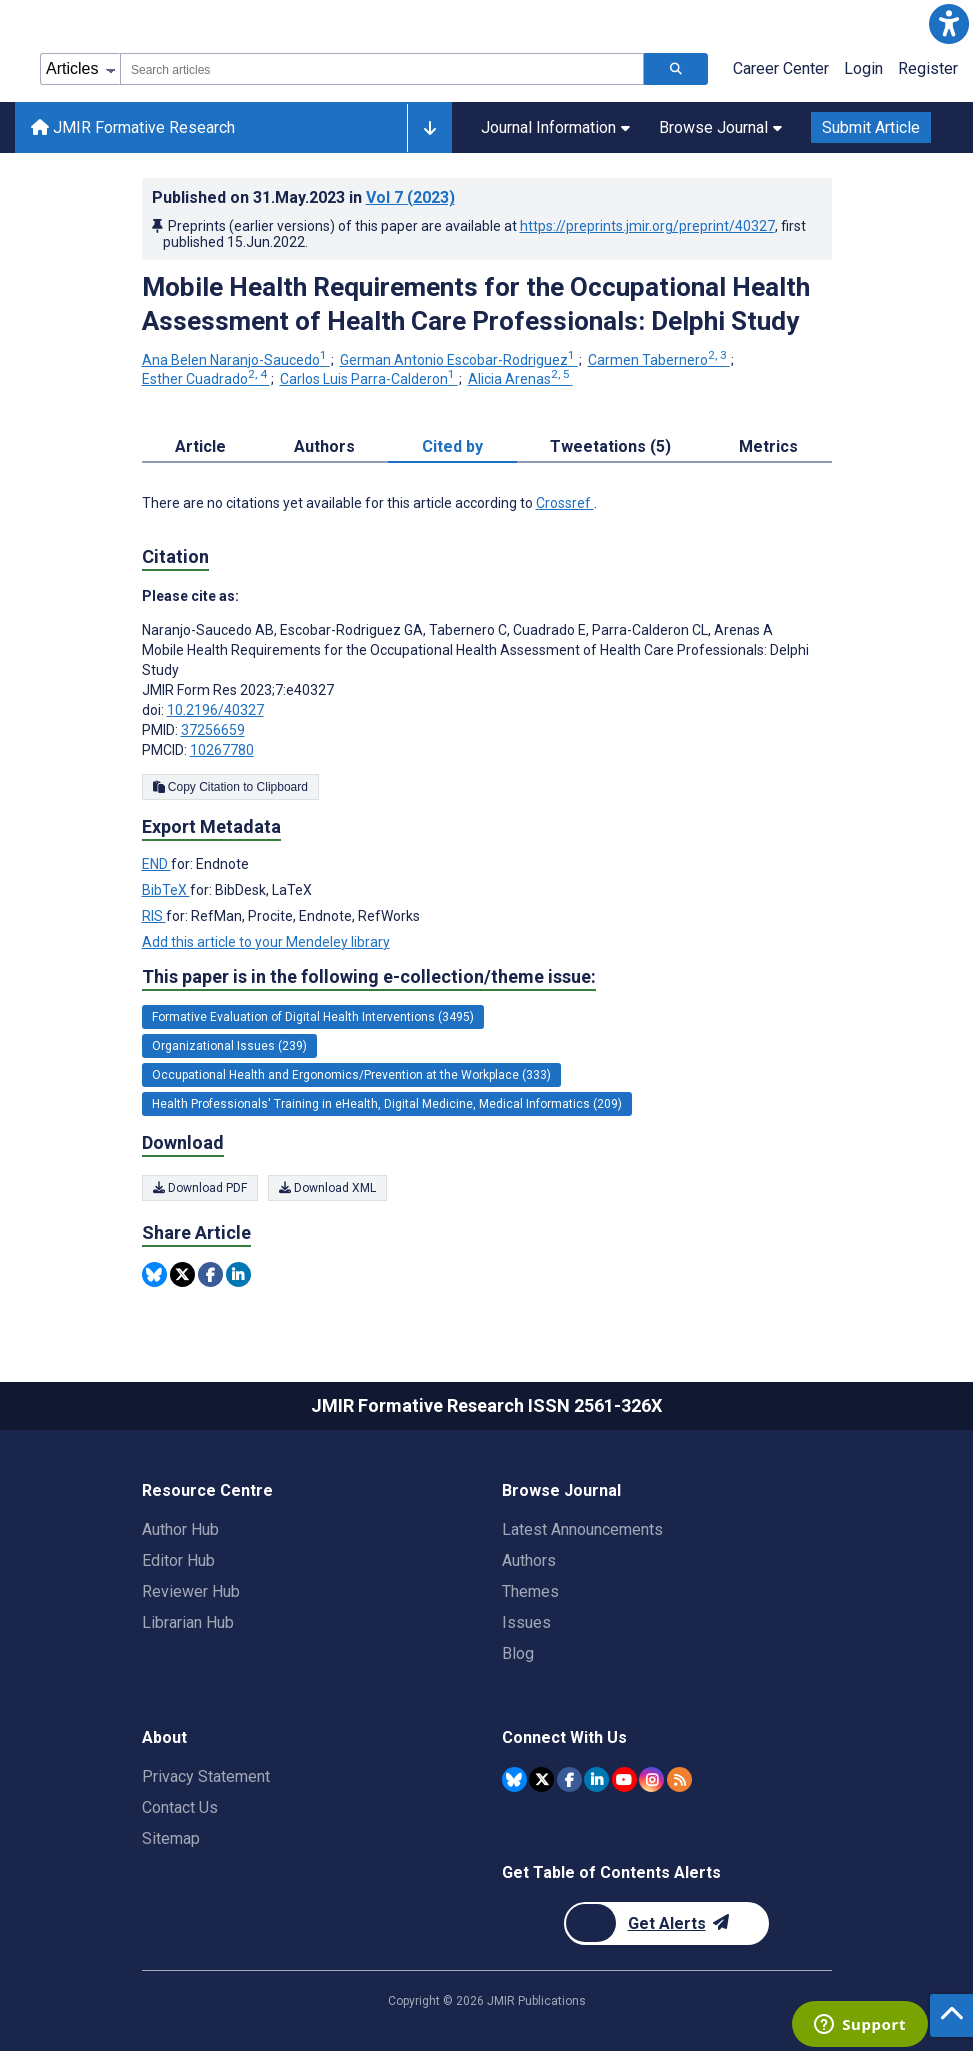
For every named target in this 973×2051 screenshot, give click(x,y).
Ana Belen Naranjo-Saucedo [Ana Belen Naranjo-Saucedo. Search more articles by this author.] (236, 360)
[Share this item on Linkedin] (238, 1274)
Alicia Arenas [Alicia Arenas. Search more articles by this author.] (520, 379)
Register (928, 68)
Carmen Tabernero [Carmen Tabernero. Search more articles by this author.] (659, 360)
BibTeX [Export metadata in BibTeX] (166, 890)
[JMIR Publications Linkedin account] (596, 1779)
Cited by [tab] (452, 446)
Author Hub (180, 1529)
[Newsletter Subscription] (666, 1923)
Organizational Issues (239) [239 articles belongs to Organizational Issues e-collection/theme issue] (229, 1046)
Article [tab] (200, 446)
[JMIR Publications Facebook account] (569, 1779)
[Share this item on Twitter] (182, 1274)
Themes (530, 1591)
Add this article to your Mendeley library (266, 942)
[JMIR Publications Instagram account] (651, 1779)
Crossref (565, 503)
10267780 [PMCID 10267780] (222, 750)
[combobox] (382, 69)
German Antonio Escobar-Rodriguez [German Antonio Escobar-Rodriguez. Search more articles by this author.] (459, 360)
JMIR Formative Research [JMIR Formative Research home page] (133, 127)
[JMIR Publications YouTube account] (624, 1779)
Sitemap (171, 1838)
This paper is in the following (369, 977)
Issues (526, 1622)
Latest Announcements (582, 1529)
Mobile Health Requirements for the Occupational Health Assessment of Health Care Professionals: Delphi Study (476, 304)
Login (863, 68)
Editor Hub (178, 1560)
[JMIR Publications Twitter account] (541, 1779)
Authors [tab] (324, 446)
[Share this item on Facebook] (210, 1274)
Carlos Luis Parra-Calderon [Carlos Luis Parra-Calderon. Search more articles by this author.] (369, 379)
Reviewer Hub (191, 1591)
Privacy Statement (206, 1776)
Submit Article (871, 127)
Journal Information (555, 127)
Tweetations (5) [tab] (610, 446)
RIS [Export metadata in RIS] (154, 916)
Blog (518, 1653)
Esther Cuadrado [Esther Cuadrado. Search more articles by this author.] (206, 379)
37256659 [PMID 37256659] (213, 730)
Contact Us (180, 1807)
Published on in (303, 197)
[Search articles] (676, 69)
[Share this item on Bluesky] (154, 1274)
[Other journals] (429, 128)
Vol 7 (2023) (410, 197)
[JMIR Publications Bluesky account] (514, 1779)
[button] (949, 24)
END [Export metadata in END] (156, 864)
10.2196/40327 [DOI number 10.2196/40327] (215, 710)
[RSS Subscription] (679, 1779)
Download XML (327, 1188)
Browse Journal (720, 127)
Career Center (781, 68)
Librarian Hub (188, 1622)
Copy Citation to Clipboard (230, 787)
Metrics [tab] (768, 446)
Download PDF (200, 1188)
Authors (529, 1560)
